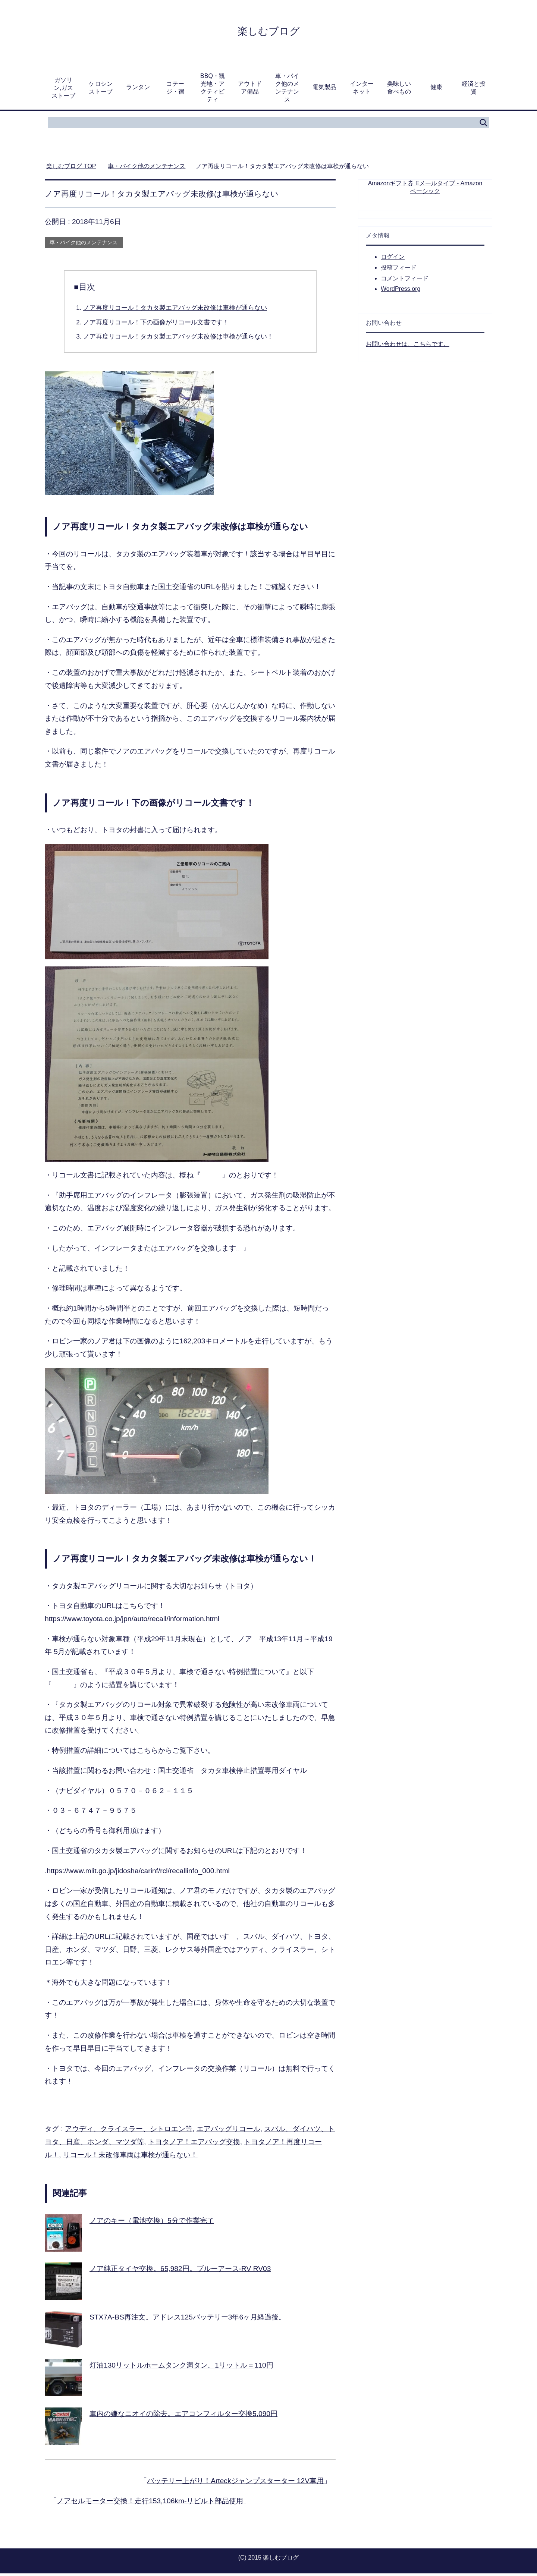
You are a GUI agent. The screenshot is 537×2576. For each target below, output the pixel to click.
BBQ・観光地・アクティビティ (212, 90)
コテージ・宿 (175, 90)
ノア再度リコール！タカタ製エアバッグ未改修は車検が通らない (175, 310)
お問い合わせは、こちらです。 (407, 346)
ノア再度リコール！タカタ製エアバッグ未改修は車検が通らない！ (178, 339)
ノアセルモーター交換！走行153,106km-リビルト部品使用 (150, 2503)
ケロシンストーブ (101, 90)
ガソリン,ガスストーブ (63, 90)
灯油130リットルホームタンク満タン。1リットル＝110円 (181, 2368)
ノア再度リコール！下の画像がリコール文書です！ (156, 324)
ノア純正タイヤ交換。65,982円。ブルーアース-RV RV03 (180, 2271)
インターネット (362, 90)
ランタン (138, 90)
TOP (71, 169)
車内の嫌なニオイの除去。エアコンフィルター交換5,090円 (183, 2416)
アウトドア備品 (250, 90)
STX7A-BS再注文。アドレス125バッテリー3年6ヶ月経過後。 (188, 2320)
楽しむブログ (268, 31)
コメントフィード (404, 281)
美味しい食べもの (399, 90)
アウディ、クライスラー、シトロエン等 (128, 2131)
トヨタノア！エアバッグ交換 (194, 2144)
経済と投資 (474, 90)
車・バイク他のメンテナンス (287, 90)
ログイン (393, 259)
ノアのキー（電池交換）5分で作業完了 (152, 2223)
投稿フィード (399, 270)
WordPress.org (400, 291)
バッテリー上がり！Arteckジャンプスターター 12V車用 (235, 2483)
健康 (436, 90)
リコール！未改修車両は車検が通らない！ (130, 2157)
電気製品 (324, 90)
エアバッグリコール (228, 2131)
